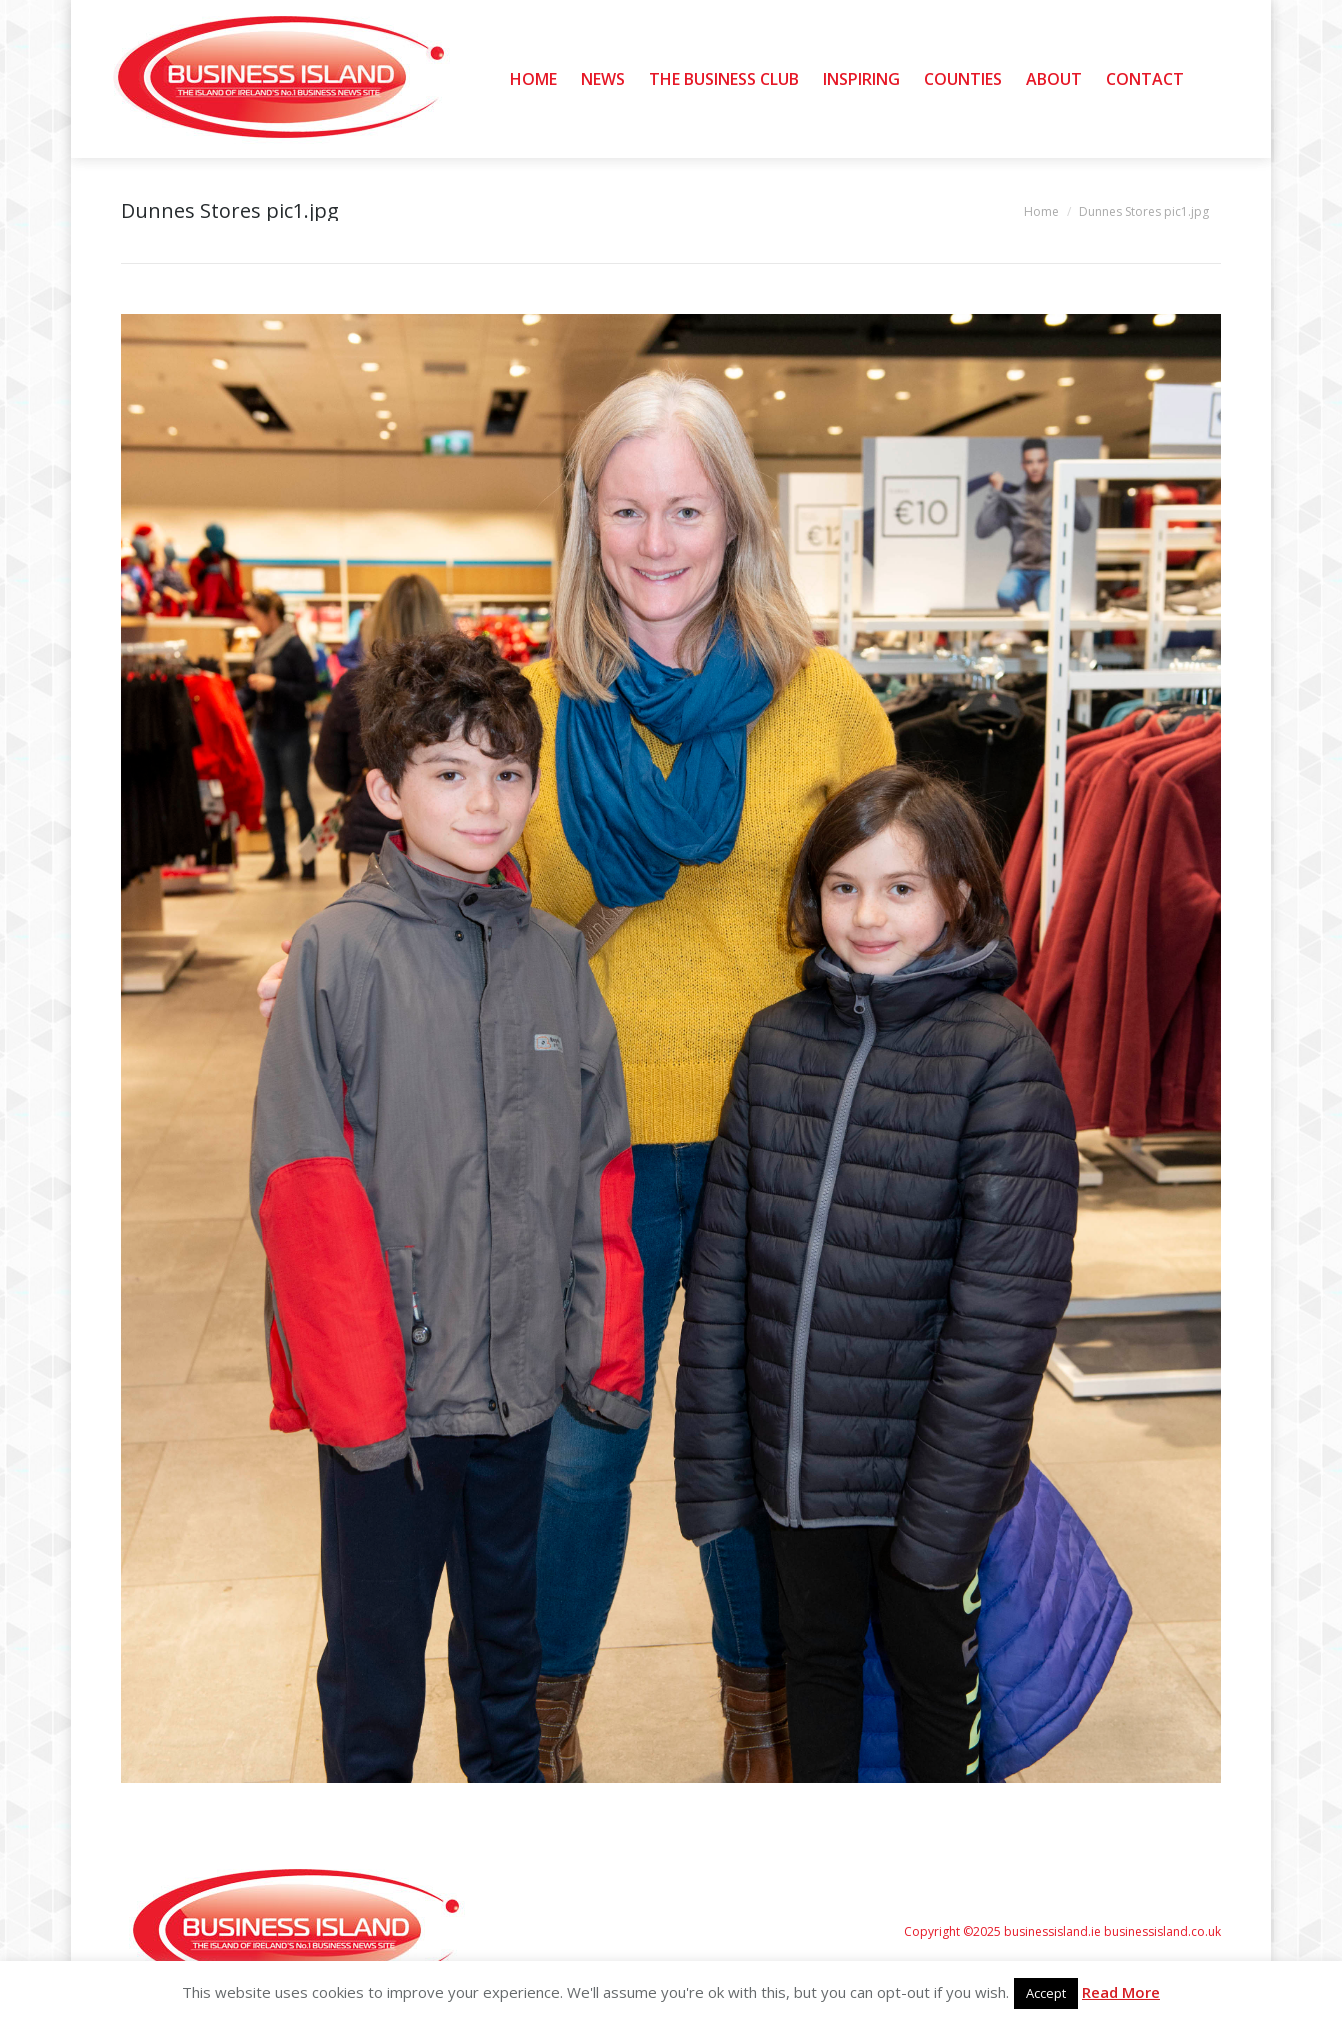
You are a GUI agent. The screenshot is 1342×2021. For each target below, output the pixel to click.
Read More (1121, 1992)
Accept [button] (1046, 1993)
